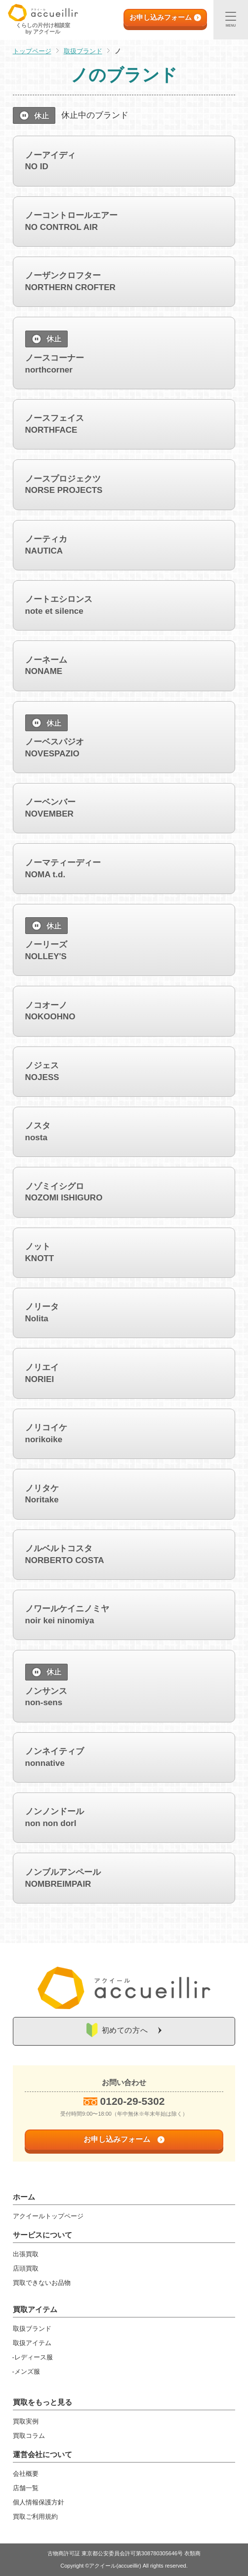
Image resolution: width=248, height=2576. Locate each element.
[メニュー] (230, 19)
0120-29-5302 (132, 2101)
